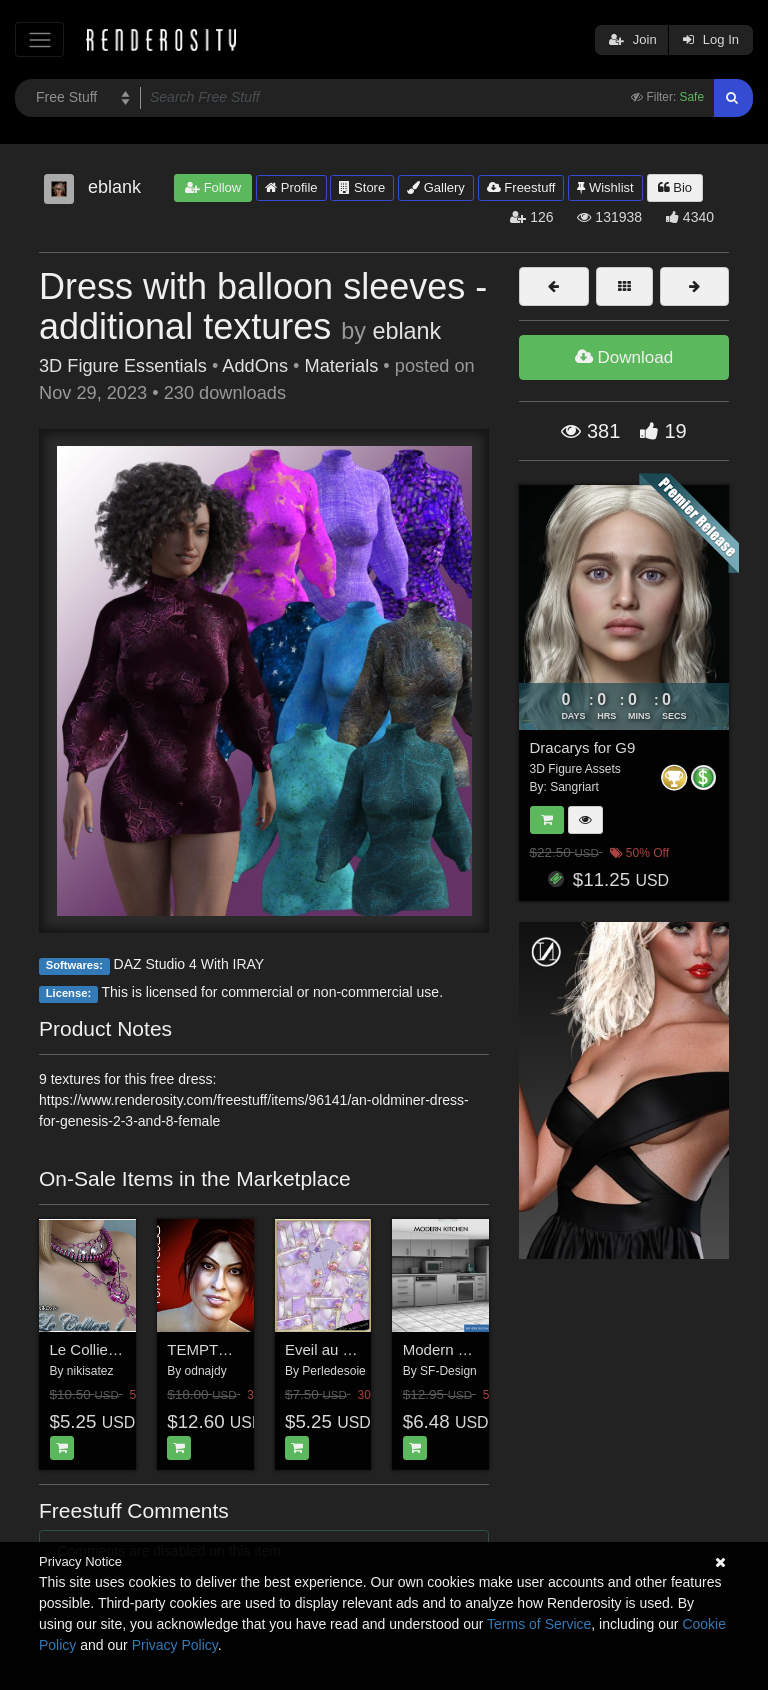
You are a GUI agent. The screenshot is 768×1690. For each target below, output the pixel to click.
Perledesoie (333, 1371)
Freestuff (521, 187)
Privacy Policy (175, 1645)
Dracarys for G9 (583, 747)
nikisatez (90, 1371)
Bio (675, 187)
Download (624, 357)
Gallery (436, 187)
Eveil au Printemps (347, 1349)
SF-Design (448, 1371)
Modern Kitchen (455, 1349)
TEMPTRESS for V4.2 (241, 1349)
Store (362, 187)
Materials (342, 366)
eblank (406, 331)
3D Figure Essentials (123, 366)
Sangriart (574, 787)
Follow (213, 187)
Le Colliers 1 (91, 1349)
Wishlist (605, 187)
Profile (291, 187)
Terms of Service (539, 1624)
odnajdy (206, 1371)
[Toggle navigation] (39, 39)
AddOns (255, 366)
